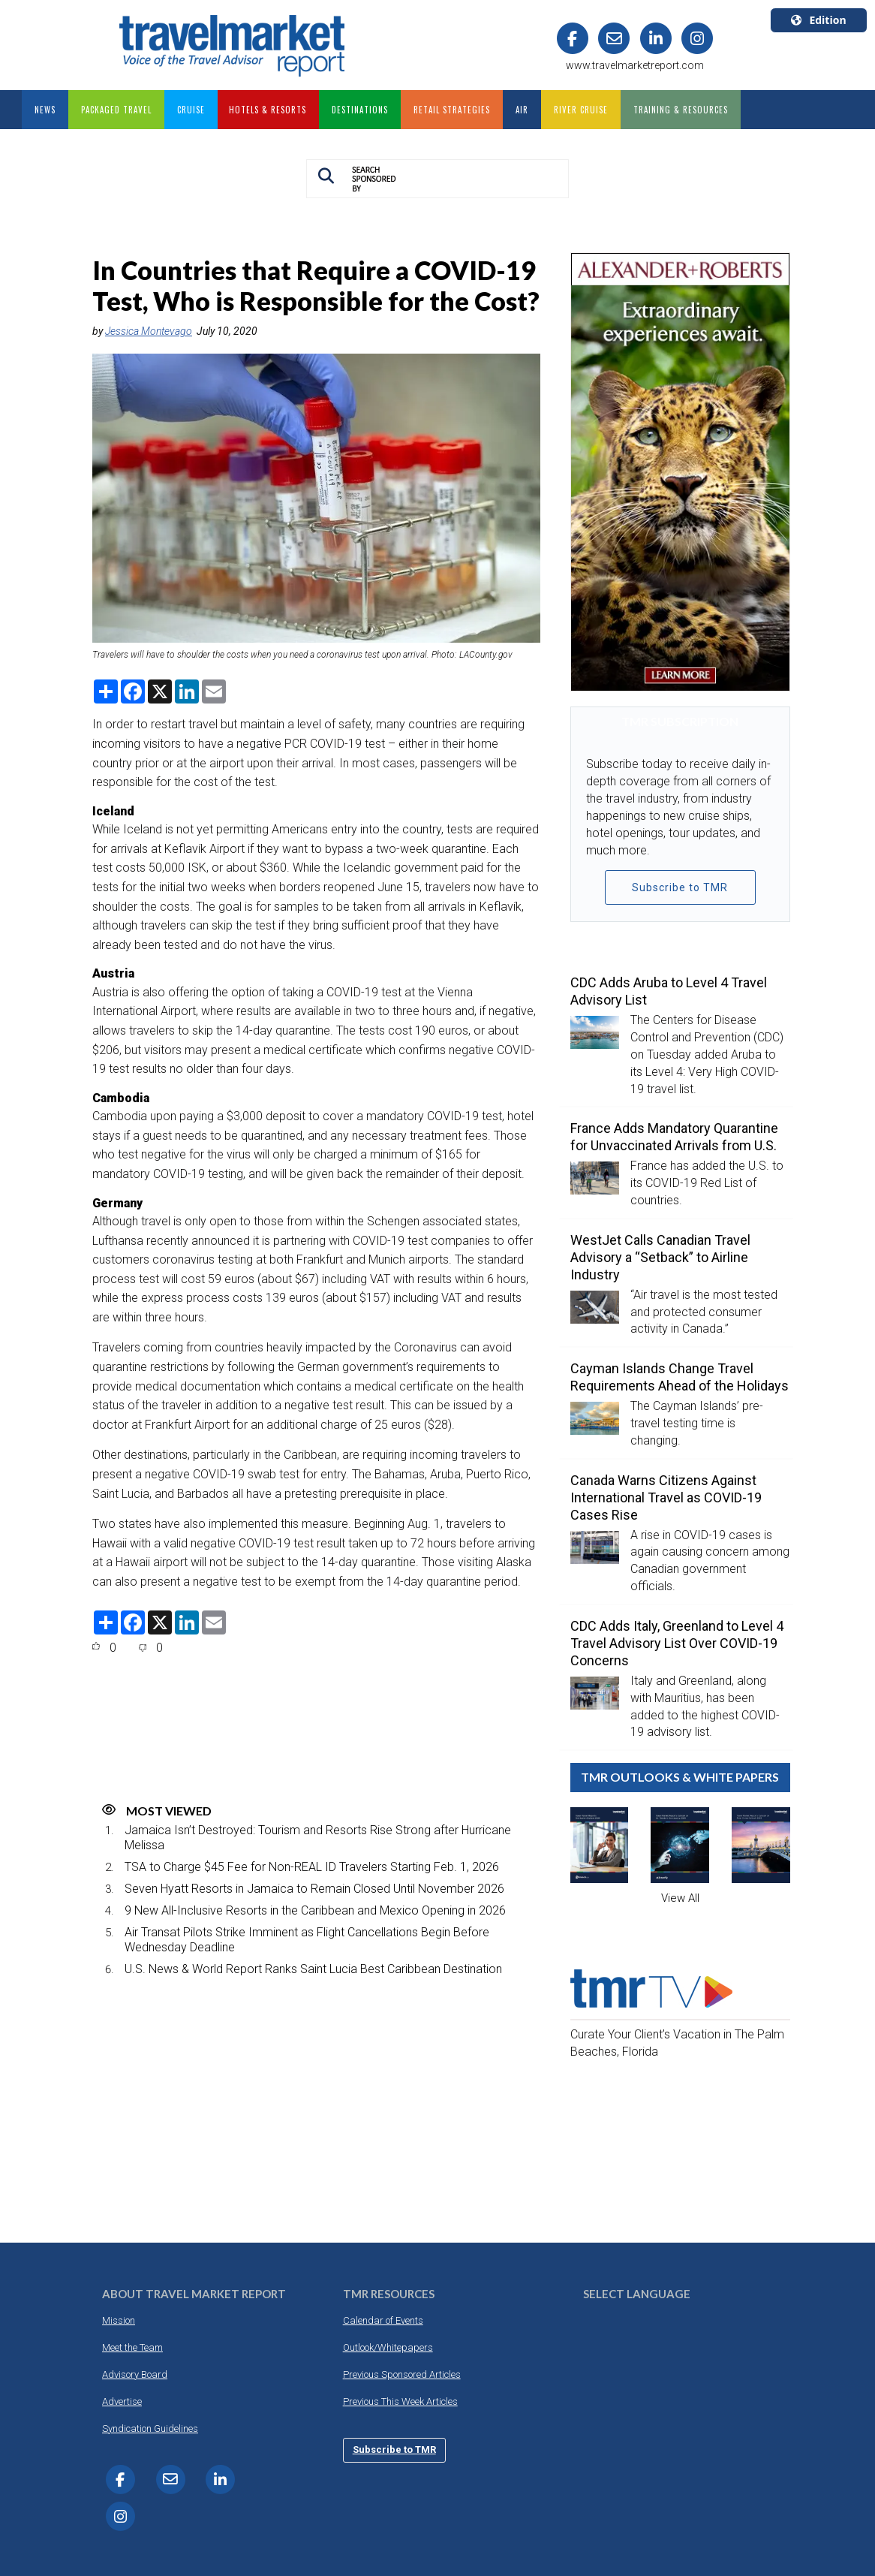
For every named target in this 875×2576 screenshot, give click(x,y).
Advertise (122, 2401)
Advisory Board (134, 2374)
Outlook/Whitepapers (388, 2347)
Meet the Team (132, 2347)
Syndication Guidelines (150, 2428)
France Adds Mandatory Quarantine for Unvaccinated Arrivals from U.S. (674, 1136)
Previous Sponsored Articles (402, 2374)
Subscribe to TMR (680, 887)
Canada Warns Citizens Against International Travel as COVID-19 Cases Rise (666, 1497)
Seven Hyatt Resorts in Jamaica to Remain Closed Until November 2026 (314, 1889)
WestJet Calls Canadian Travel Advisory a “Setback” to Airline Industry (660, 1257)
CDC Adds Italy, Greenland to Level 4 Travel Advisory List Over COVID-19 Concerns (676, 1643)
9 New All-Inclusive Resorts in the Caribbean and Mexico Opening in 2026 (315, 1910)
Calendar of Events (383, 2320)
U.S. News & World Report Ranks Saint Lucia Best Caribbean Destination (313, 1969)
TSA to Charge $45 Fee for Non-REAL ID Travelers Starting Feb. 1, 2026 (312, 1867)
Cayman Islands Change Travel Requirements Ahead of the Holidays (679, 1376)
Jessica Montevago (148, 331)
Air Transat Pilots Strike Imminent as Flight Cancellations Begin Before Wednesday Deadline (307, 1939)
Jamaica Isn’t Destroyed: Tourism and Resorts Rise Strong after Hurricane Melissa (318, 1837)
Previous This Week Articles (400, 2401)
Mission (118, 2320)
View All (680, 1898)
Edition (818, 20)
